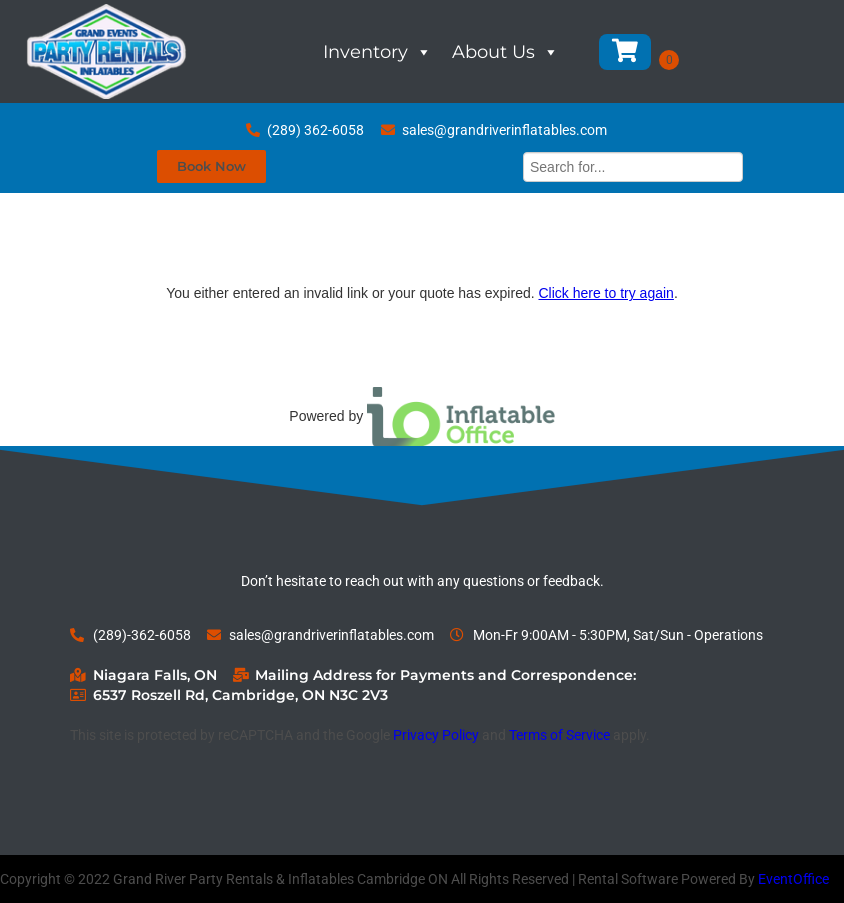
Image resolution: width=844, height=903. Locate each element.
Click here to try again (605, 293)
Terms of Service (559, 735)
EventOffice (793, 879)
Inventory (377, 52)
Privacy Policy (436, 735)
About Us (505, 52)
